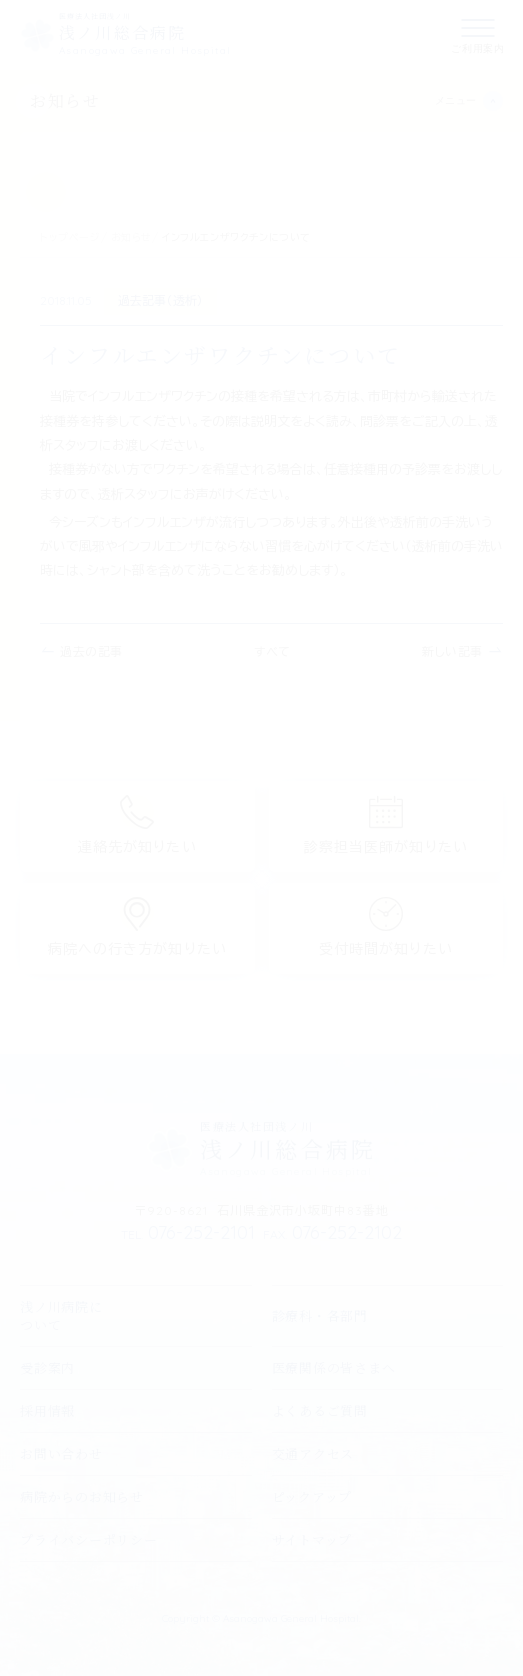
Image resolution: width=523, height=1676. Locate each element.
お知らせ (65, 100)
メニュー (456, 100)
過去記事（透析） (160, 300)
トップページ (70, 237)
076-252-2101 (188, 1232)
